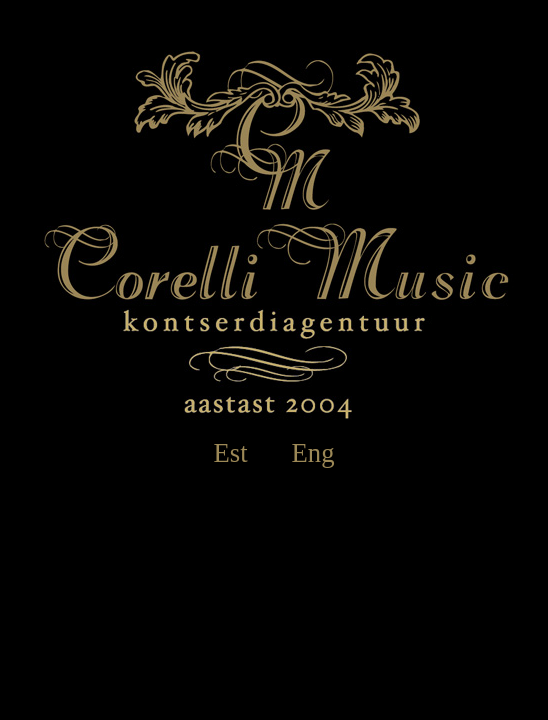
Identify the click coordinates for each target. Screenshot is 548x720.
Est (230, 453)
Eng (313, 453)
